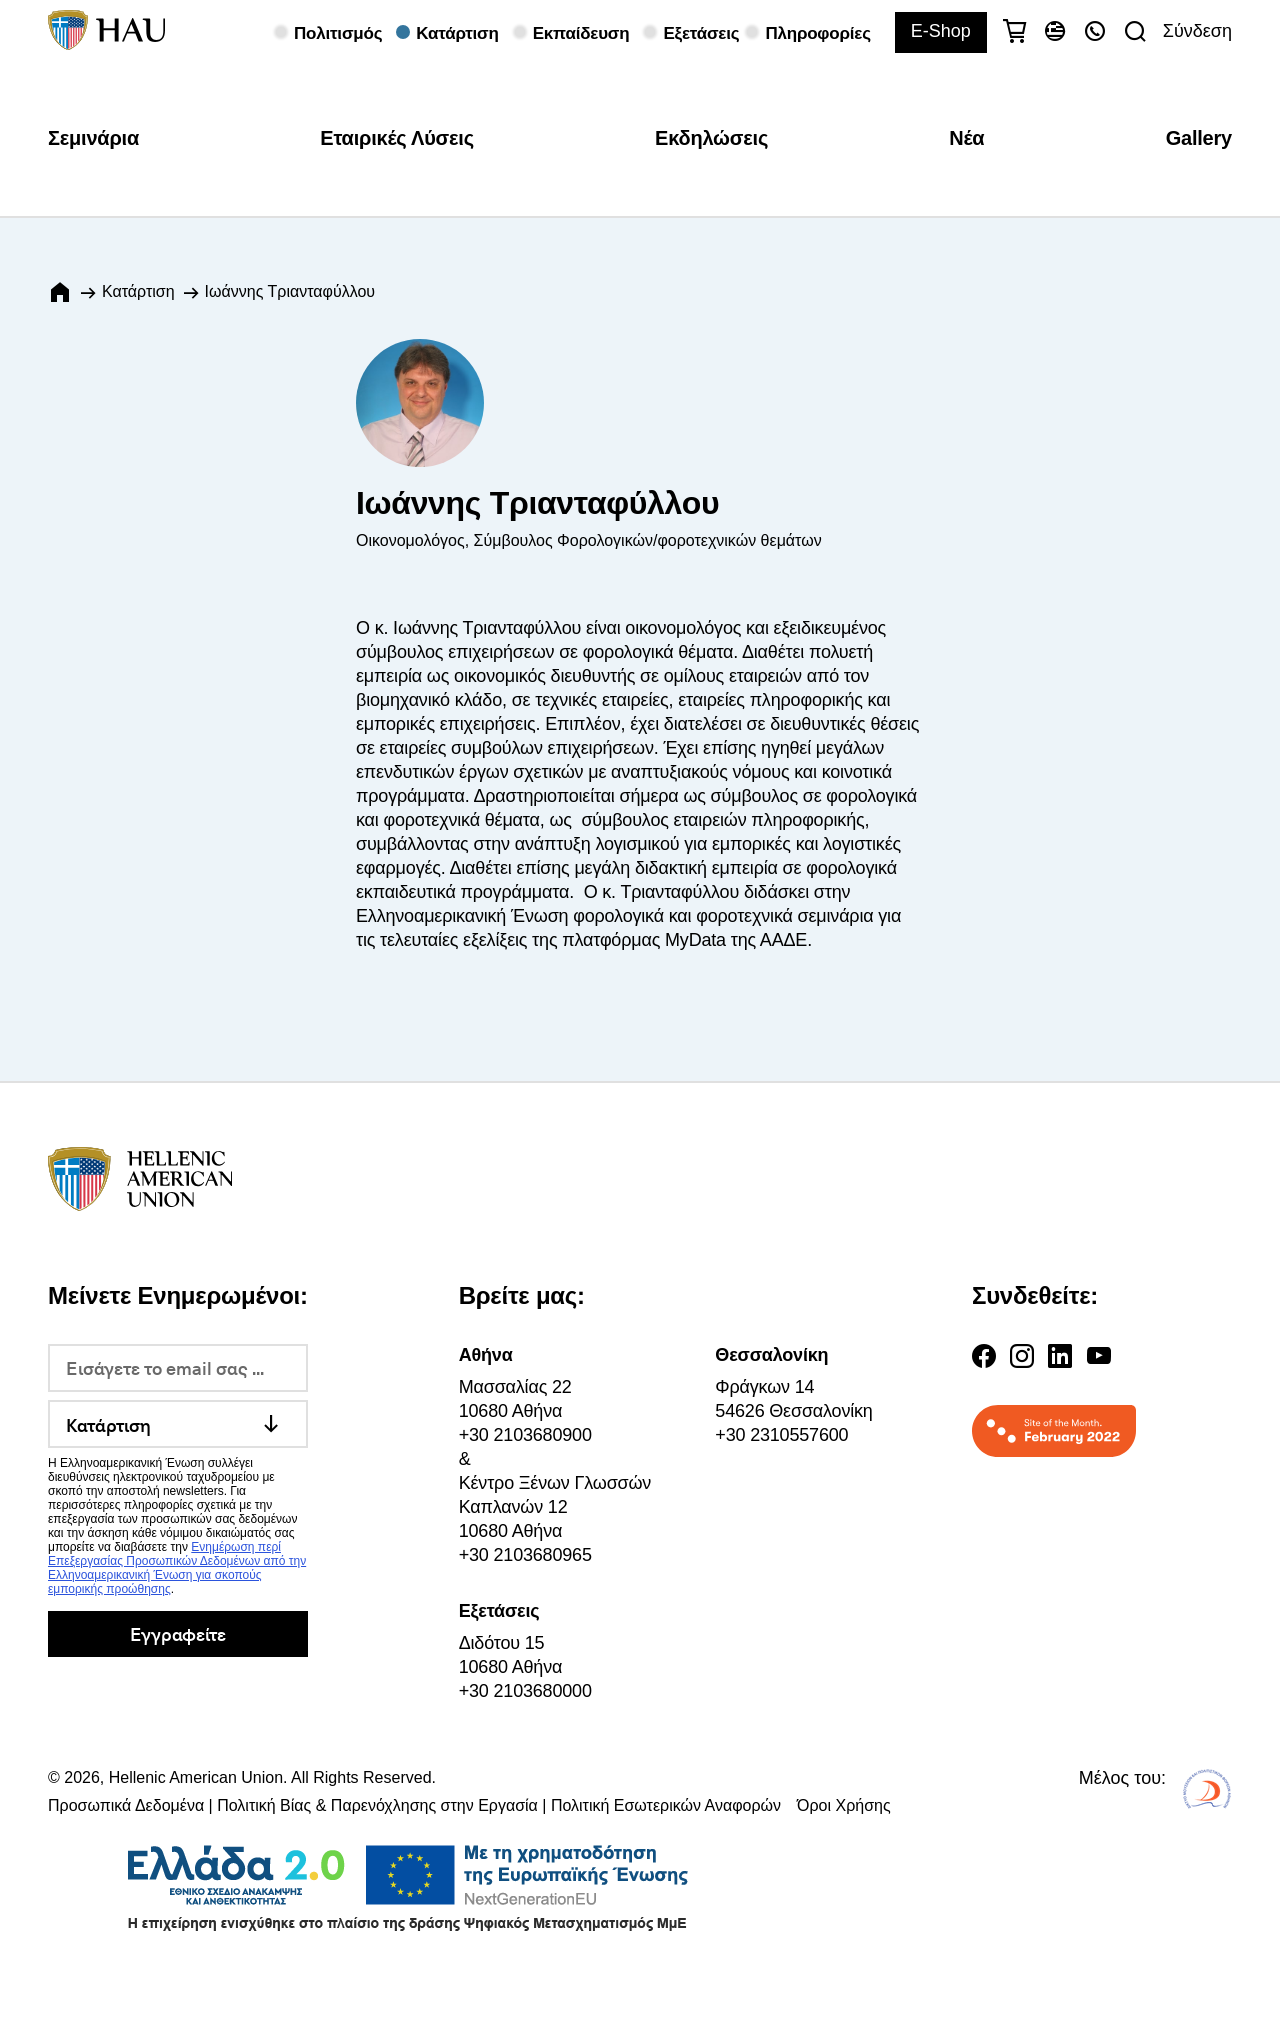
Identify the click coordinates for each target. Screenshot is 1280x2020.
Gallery (1199, 138)
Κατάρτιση (138, 291)
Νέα (966, 138)
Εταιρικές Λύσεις (397, 138)
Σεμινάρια (93, 138)
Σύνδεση (1197, 31)
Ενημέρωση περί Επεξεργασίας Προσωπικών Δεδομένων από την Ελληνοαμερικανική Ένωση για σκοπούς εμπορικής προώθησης (177, 1568)
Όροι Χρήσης (844, 1805)
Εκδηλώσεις (711, 138)
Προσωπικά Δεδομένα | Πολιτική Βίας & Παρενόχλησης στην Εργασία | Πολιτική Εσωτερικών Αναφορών (414, 1805)
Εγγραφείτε (177, 1633)
